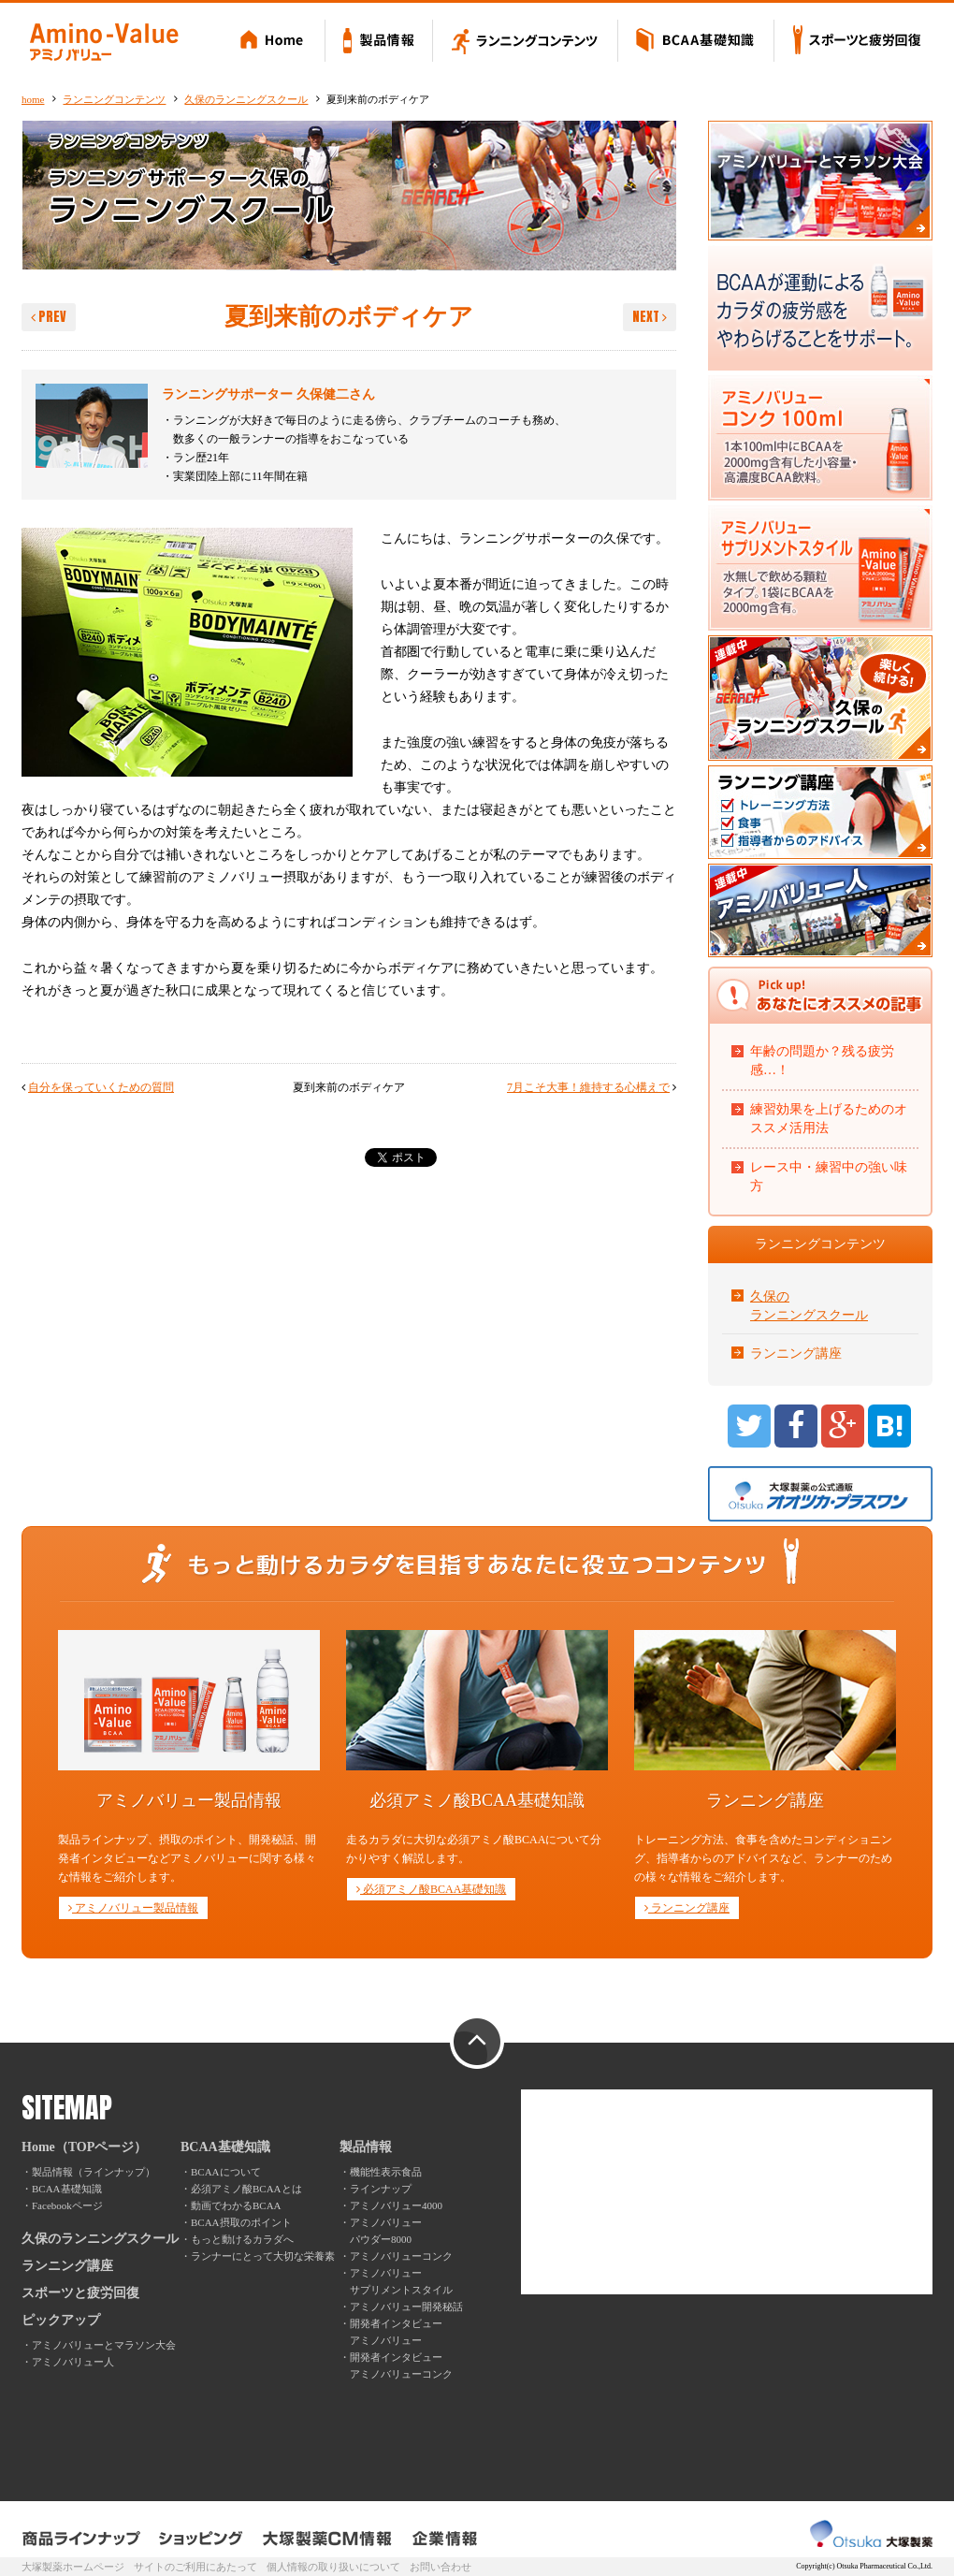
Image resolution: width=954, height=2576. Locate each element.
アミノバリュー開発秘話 (406, 2306)
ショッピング (201, 2538)
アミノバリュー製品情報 (133, 1907)
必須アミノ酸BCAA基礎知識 (431, 1889)
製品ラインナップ (82, 2538)
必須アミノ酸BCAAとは (246, 2188)
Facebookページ (67, 2205)
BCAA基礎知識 (696, 42)
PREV (48, 317)
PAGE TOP (477, 2043)
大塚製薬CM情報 (328, 2538)
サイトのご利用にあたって (195, 2566)
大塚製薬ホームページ (73, 2566)
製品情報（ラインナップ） (93, 2171)
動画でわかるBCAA (236, 2205)
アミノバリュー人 (73, 2361)
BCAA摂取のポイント (241, 2222)
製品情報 (379, 42)
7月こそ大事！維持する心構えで (588, 1087)
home (33, 99)
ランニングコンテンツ (525, 42)
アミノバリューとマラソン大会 (104, 2344)
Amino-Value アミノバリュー (104, 42)
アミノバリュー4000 (396, 2205)
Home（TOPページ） (84, 2147)
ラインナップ (381, 2188)
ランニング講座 (796, 1353)
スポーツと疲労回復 (853, 42)
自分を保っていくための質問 (101, 1087)
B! (889, 1426)
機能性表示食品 (386, 2171)
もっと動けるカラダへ (242, 2239)
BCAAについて (226, 2171)
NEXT (649, 317)
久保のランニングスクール (246, 99)
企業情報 (445, 2538)
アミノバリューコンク (401, 2256)
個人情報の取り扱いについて (333, 2566)
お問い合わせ (440, 2566)
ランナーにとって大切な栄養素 (263, 2256)
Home (274, 42)
